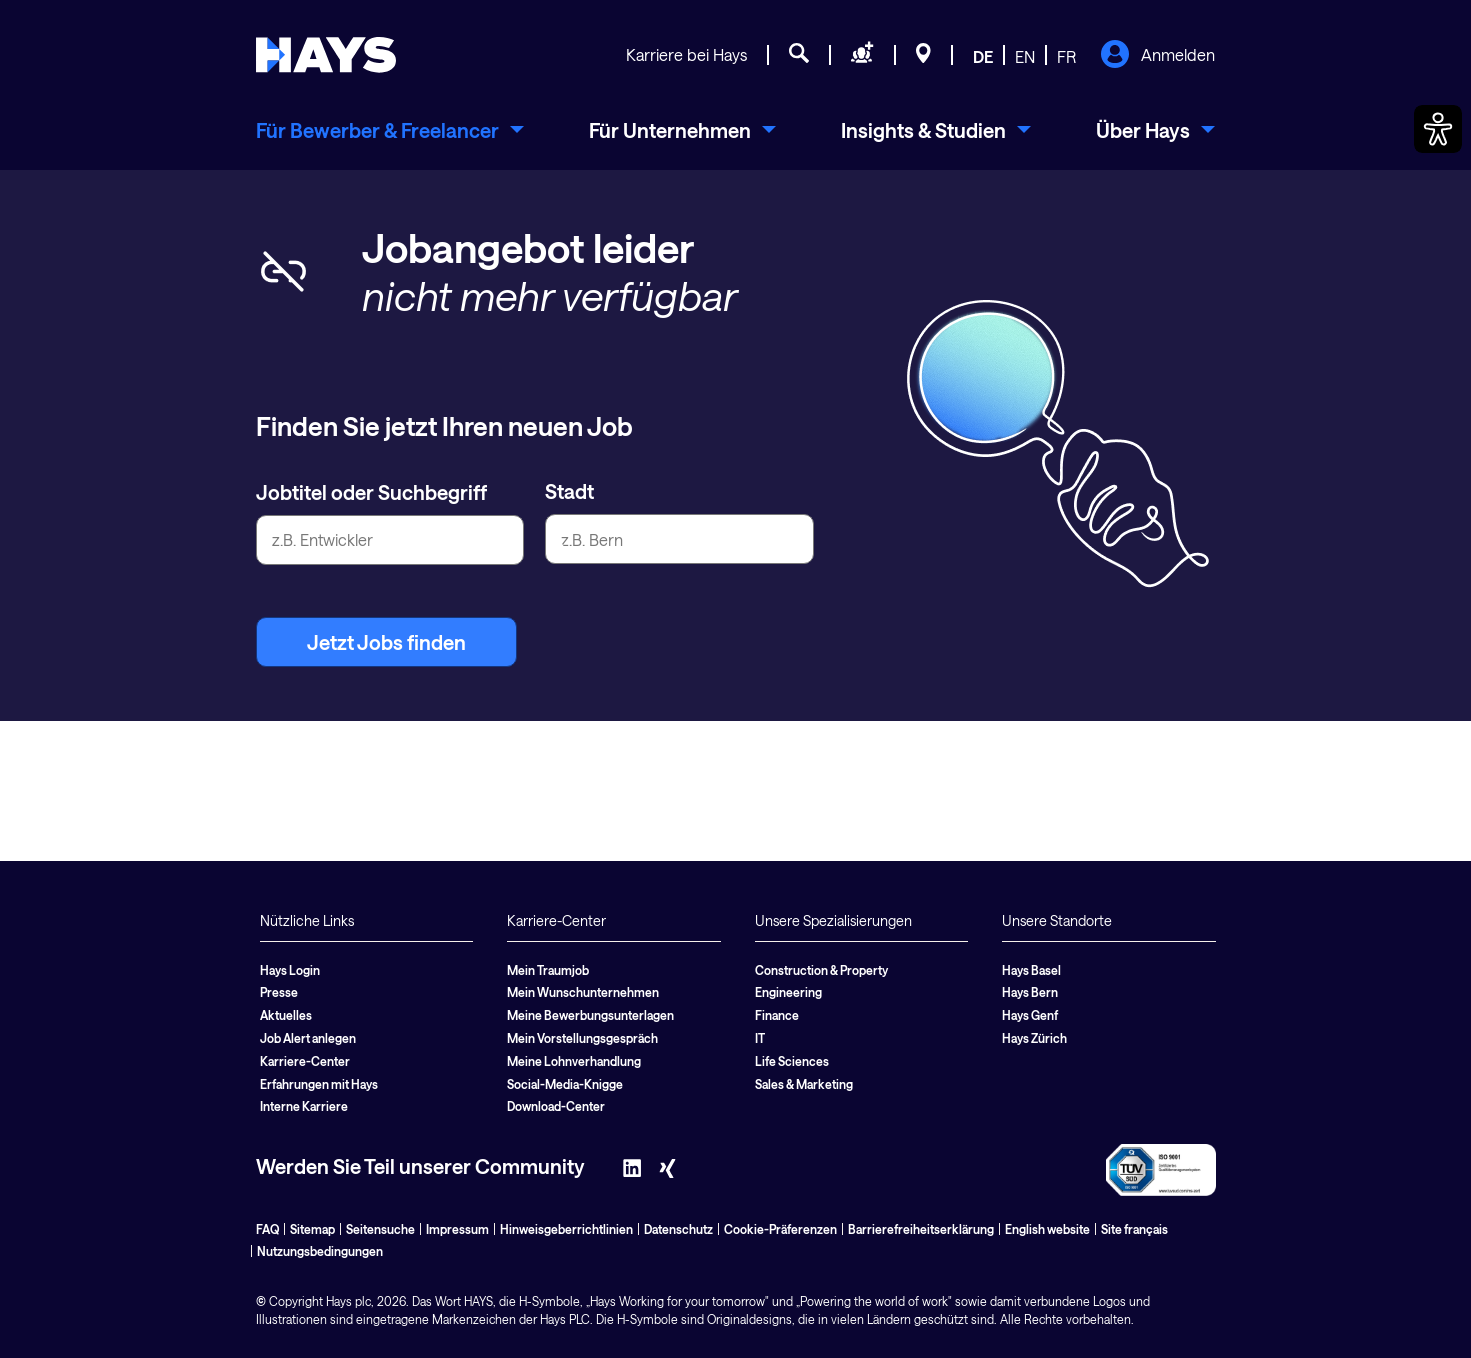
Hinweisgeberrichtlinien (566, 1229)
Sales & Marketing (804, 1084)
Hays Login (290, 970)
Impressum (457, 1229)
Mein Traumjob (548, 970)
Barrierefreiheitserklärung (921, 1229)
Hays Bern (1030, 992)
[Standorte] (923, 56)
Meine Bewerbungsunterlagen (590, 1015)
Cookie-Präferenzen (780, 1229)
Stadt (569, 491)
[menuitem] (390, 130)
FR (1066, 56)
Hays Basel (1031, 970)
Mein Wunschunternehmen (583, 992)
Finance (777, 1015)
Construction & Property (821, 970)
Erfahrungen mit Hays (319, 1084)
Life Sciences (792, 1061)
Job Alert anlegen (308, 1038)
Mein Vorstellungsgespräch (582, 1038)
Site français (1134, 1229)
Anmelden (1157, 56)
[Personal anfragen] (862, 56)
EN (1025, 56)
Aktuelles (286, 1015)
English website (1047, 1229)
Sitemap (312, 1229)
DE (983, 56)
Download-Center (556, 1106)
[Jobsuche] (799, 56)
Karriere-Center (305, 1061)
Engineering (788, 992)
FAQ (267, 1229)
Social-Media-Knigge (565, 1084)
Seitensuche (380, 1229)
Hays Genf (1030, 1015)
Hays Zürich (1034, 1038)
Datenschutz (678, 1229)
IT (760, 1038)
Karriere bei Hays (686, 54)
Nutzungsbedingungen (320, 1251)
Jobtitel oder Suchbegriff (371, 492)
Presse (279, 992)
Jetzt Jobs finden (386, 642)
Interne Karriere (304, 1106)
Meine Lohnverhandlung (574, 1061)
